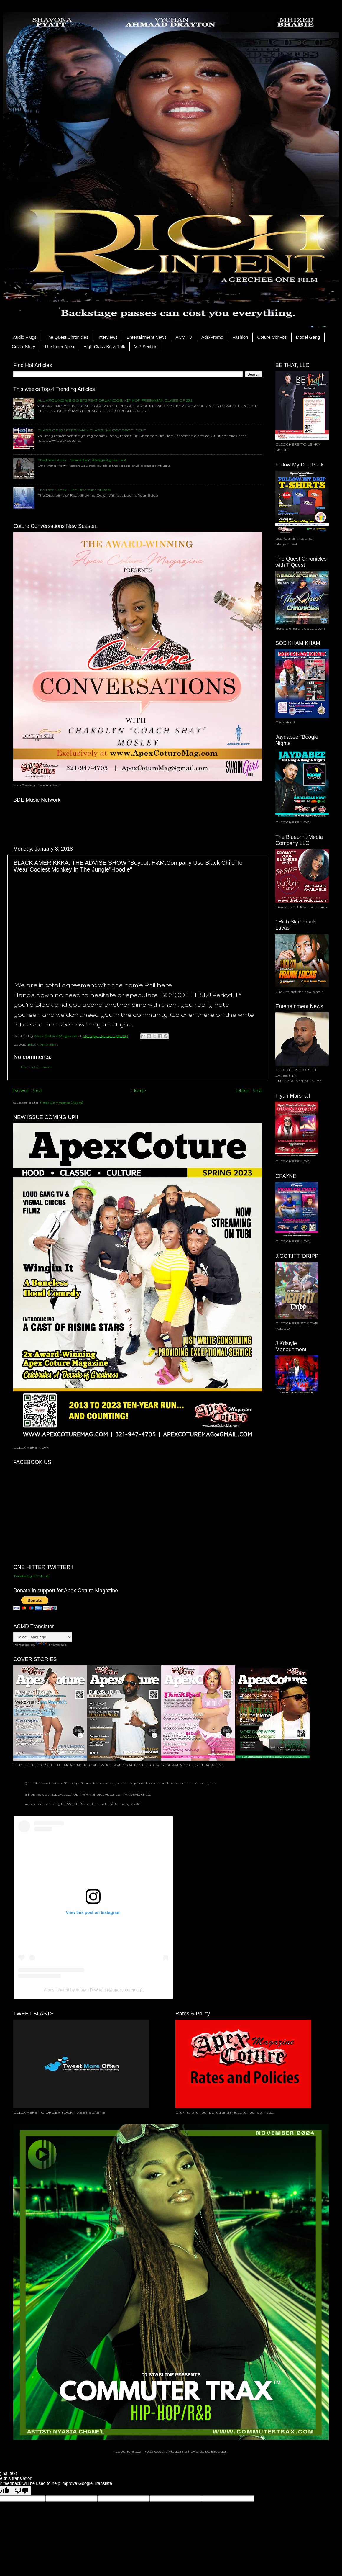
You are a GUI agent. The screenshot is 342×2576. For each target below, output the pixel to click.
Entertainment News (146, 337)
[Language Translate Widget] (42, 1637)
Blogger (219, 2451)
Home (138, 1090)
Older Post (248, 1090)
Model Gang (308, 337)
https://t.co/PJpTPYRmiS (73, 1794)
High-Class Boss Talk (104, 346)
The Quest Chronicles (67, 337)
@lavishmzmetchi (40, 1783)
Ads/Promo (212, 337)
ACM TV (183, 337)
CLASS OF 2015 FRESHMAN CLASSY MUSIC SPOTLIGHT (91, 430)
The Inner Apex (59, 346)
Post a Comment (36, 1067)
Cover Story (23, 346)
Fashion (240, 337)
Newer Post (27, 1090)
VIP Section (145, 346)
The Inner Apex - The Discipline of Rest (74, 490)
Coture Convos (272, 337)
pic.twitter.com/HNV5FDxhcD (123, 1794)
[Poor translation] (21, 2490)
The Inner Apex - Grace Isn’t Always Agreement (81, 460)
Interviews (108, 337)
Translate (51, 1644)
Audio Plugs (25, 337)
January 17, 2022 (127, 1804)
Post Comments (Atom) (61, 1102)
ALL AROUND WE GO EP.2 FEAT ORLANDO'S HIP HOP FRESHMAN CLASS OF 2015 (114, 400)
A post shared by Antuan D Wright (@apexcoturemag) (93, 1989)
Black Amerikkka (43, 1044)
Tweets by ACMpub (31, 1576)
